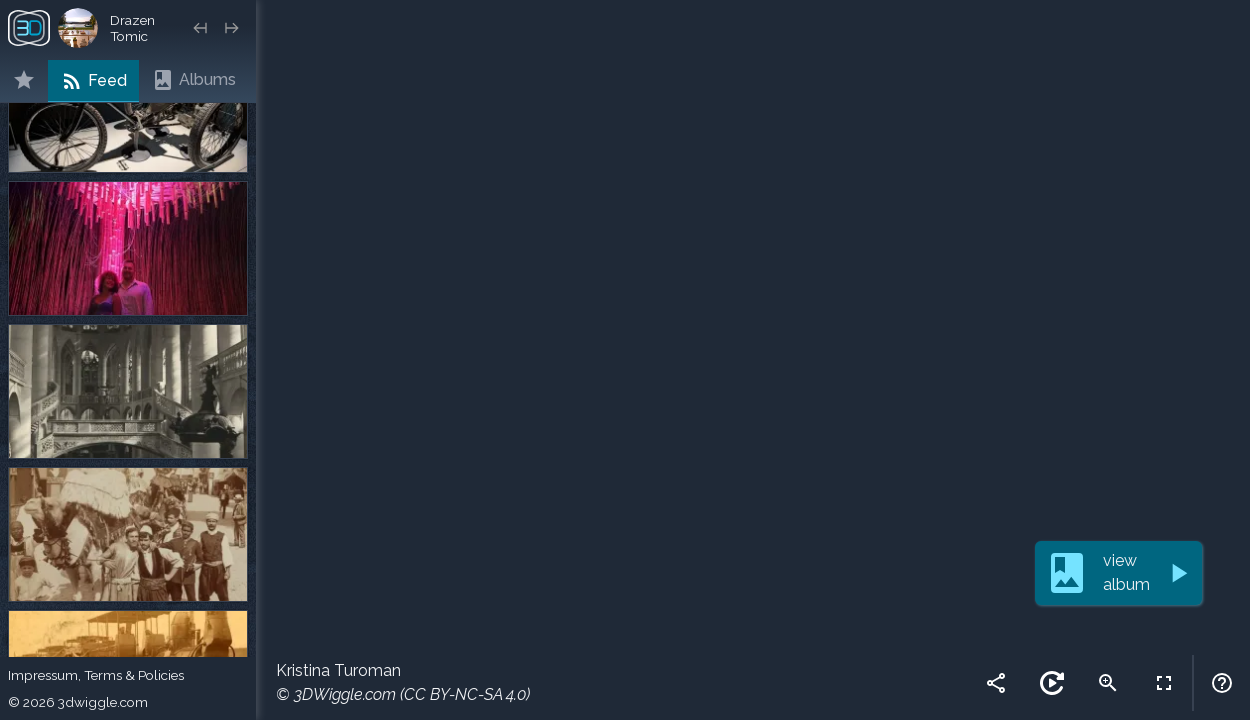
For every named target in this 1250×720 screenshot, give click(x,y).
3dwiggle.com (103, 702)
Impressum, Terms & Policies (96, 675)
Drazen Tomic (132, 28)
